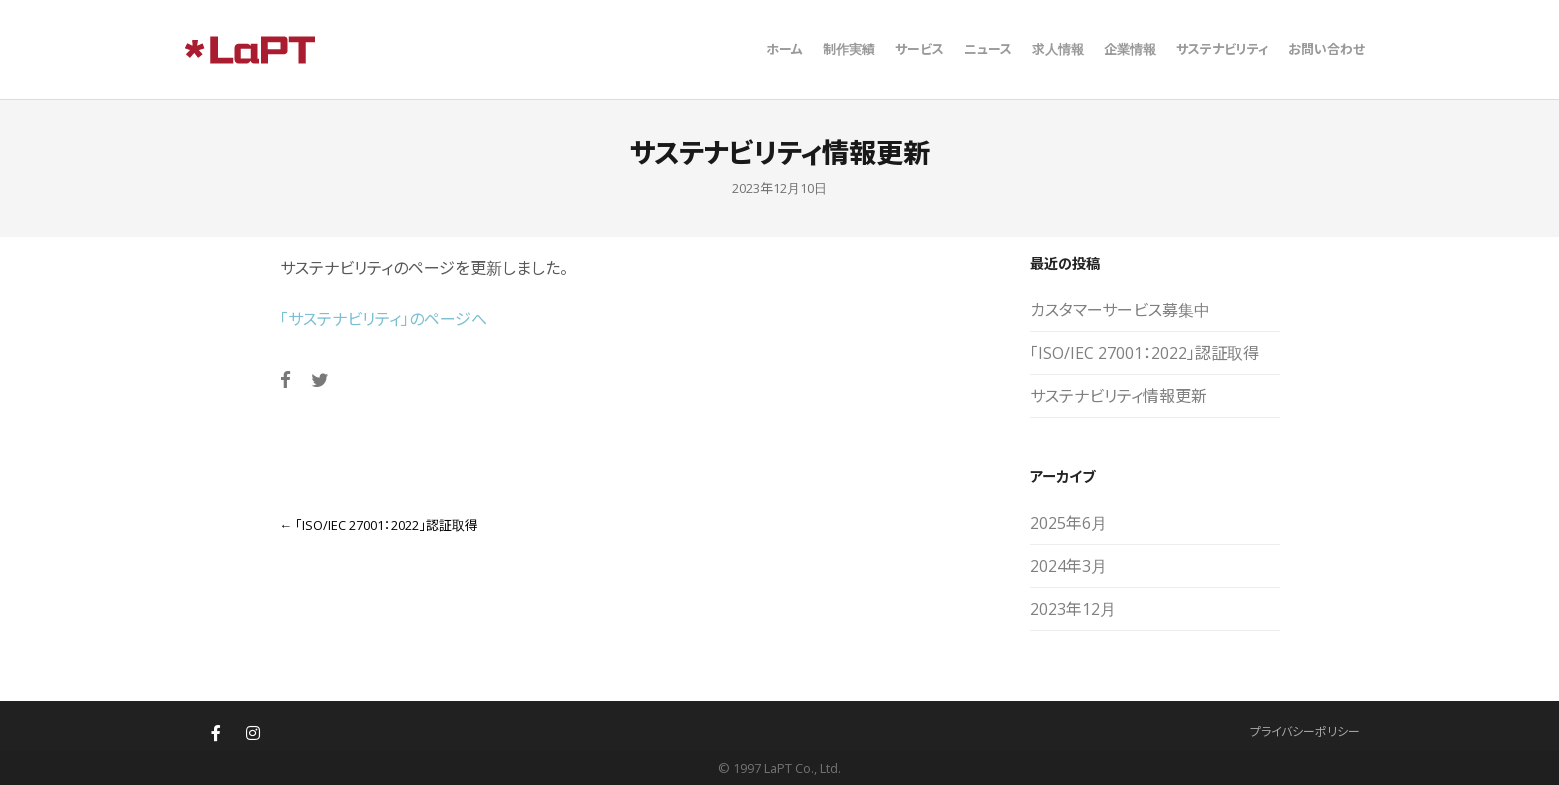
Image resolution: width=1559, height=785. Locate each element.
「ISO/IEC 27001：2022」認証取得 (379, 525)
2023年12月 (1073, 609)
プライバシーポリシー (1305, 731)
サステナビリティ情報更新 (1118, 396)
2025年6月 (1068, 523)
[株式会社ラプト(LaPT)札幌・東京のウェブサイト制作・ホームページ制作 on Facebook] (216, 733)
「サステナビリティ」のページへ (383, 319)
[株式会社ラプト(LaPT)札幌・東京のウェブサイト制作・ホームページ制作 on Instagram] (253, 733)
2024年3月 (1068, 566)
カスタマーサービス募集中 (1120, 310)
